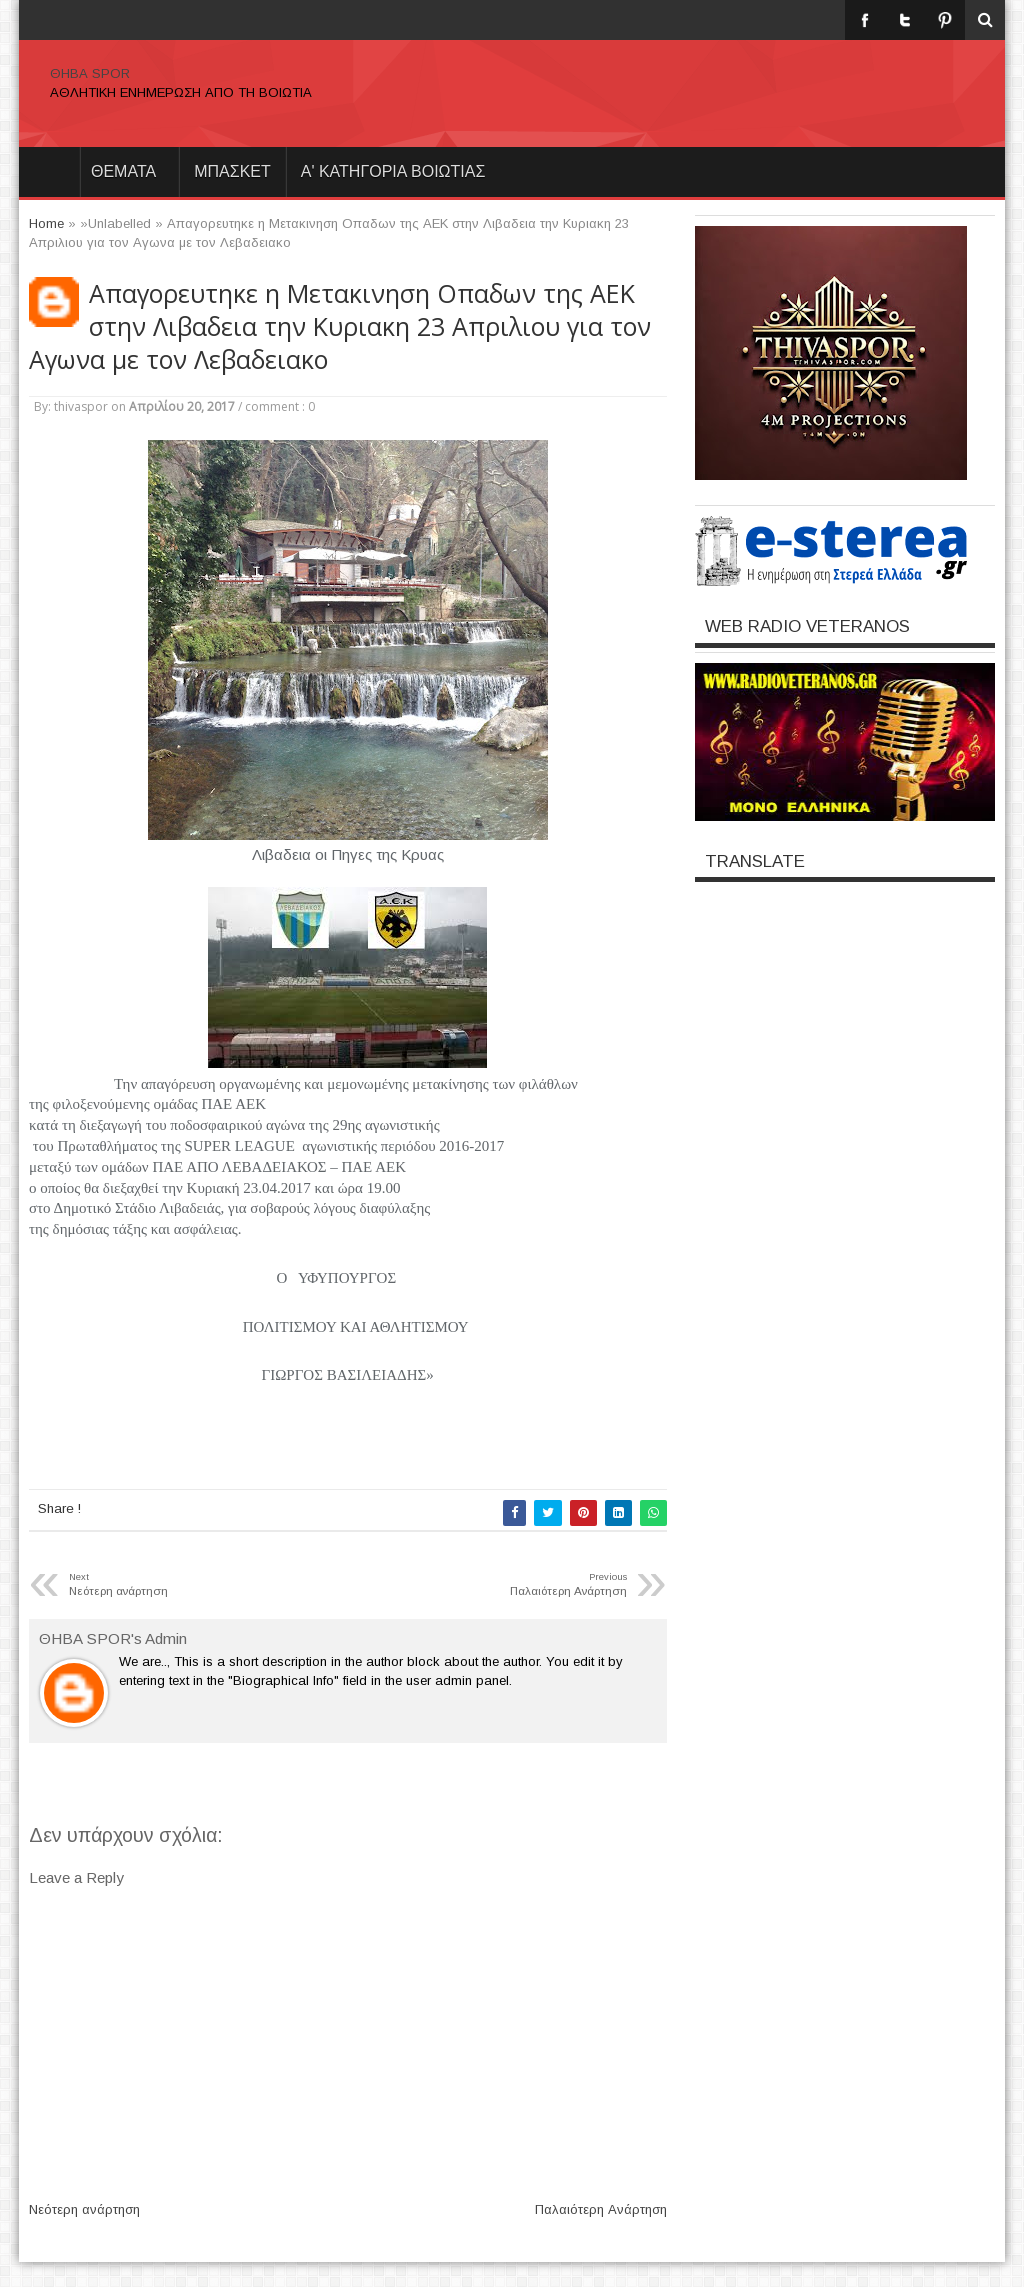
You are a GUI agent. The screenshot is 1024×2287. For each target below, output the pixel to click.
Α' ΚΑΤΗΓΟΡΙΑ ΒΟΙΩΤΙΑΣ (393, 171)
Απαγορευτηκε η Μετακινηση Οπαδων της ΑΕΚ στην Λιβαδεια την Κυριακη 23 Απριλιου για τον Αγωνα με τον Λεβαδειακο (340, 326)
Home (49, 172)
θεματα (123, 171)
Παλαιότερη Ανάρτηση (601, 2209)
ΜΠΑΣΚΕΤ (232, 171)
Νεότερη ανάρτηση (84, 2209)
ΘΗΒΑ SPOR (90, 73)
